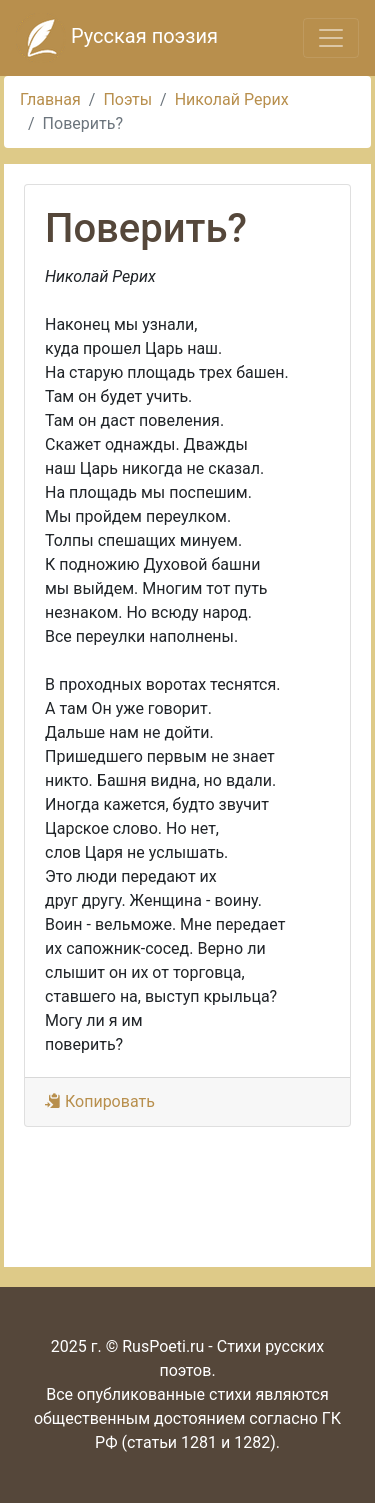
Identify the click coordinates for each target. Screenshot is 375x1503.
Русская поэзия (117, 38)
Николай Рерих (232, 99)
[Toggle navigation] (331, 38)
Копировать (100, 1101)
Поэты (127, 99)
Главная (50, 99)
